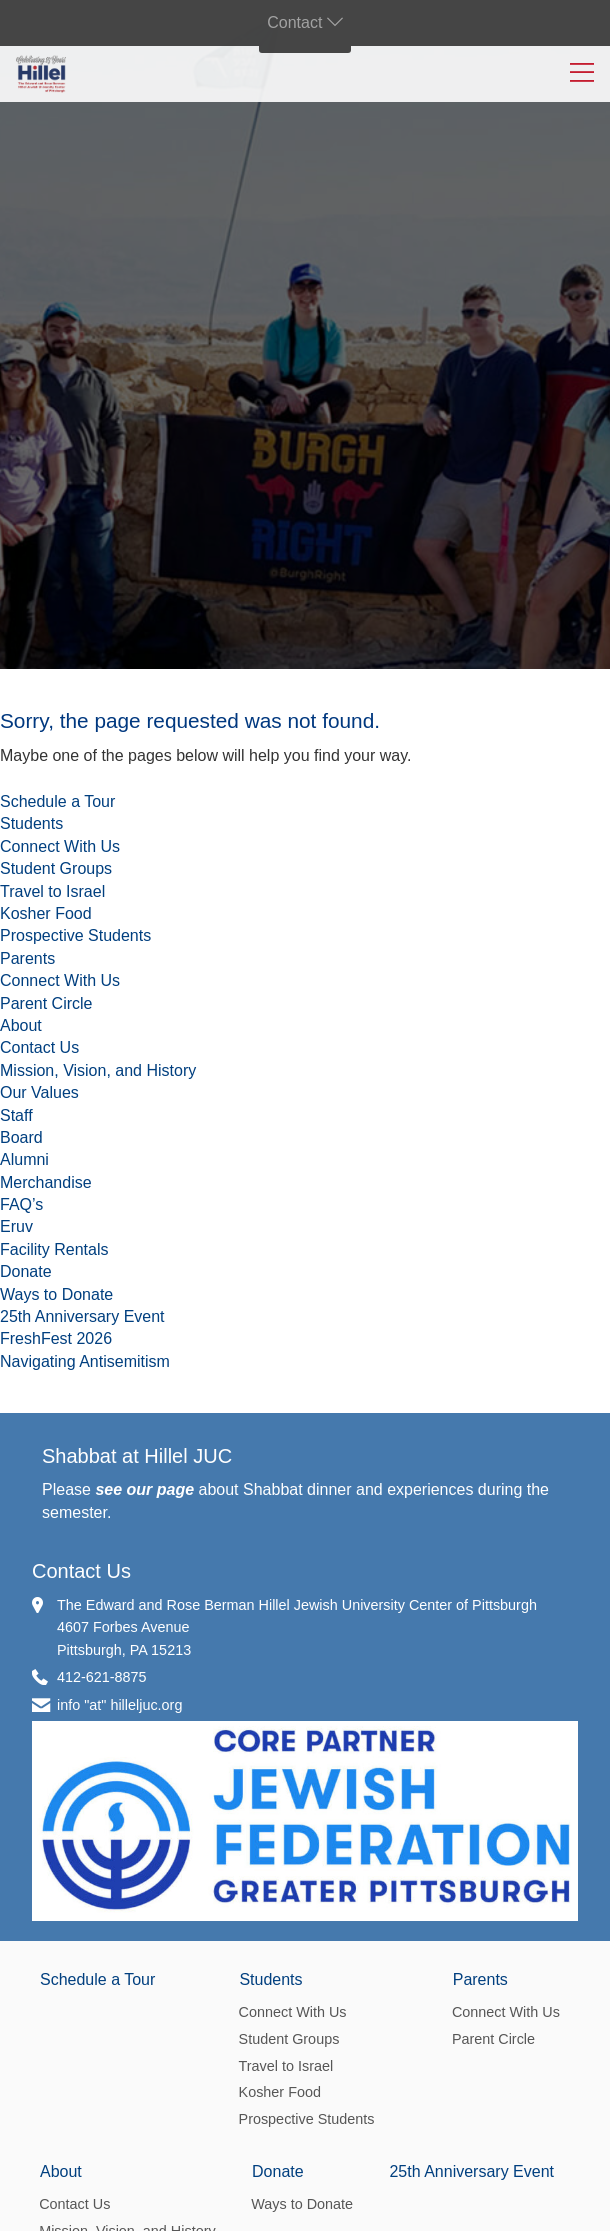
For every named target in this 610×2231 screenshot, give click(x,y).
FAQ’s (21, 1204)
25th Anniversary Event (82, 1316)
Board (21, 1137)
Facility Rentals (54, 1249)
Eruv (16, 1226)
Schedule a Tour (57, 801)
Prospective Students (75, 935)
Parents (27, 958)
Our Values (39, 1092)
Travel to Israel (52, 891)
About (21, 1025)
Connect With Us (60, 846)
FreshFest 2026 (56, 1338)
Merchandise (46, 1182)
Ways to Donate (56, 1294)
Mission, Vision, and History (98, 1070)
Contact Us (39, 1047)
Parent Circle (46, 1003)
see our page (144, 1489)
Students (31, 823)
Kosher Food (46, 913)
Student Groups (56, 868)
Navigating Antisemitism (85, 1361)
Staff (16, 1115)
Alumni (24, 1159)
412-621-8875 (102, 1677)
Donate (26, 1271)
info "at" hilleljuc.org (119, 1705)
